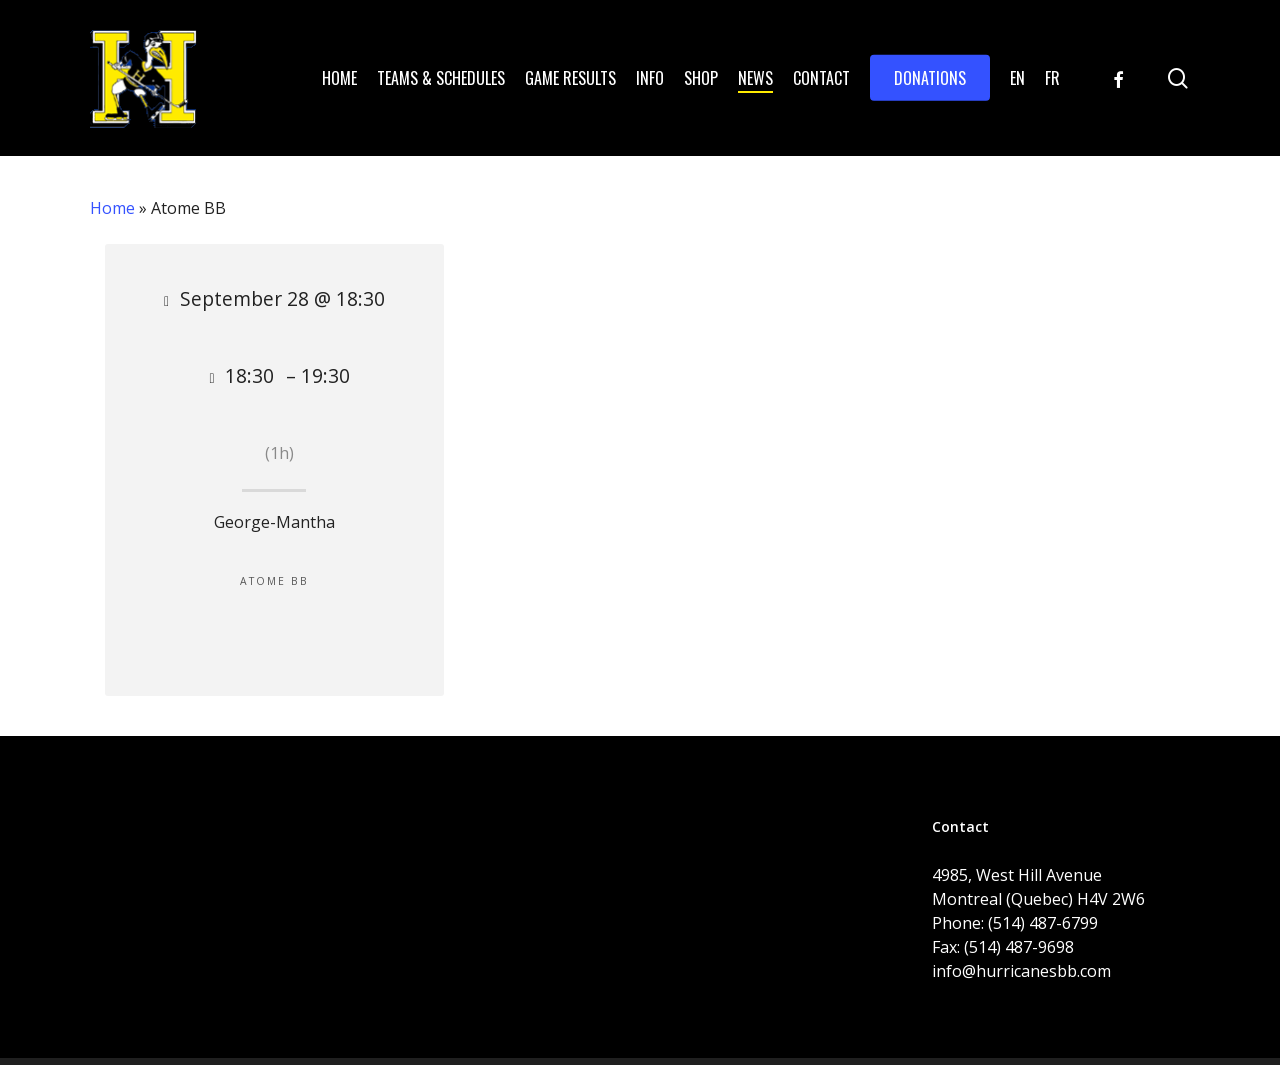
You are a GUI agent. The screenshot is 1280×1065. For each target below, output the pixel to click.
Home (112, 208)
